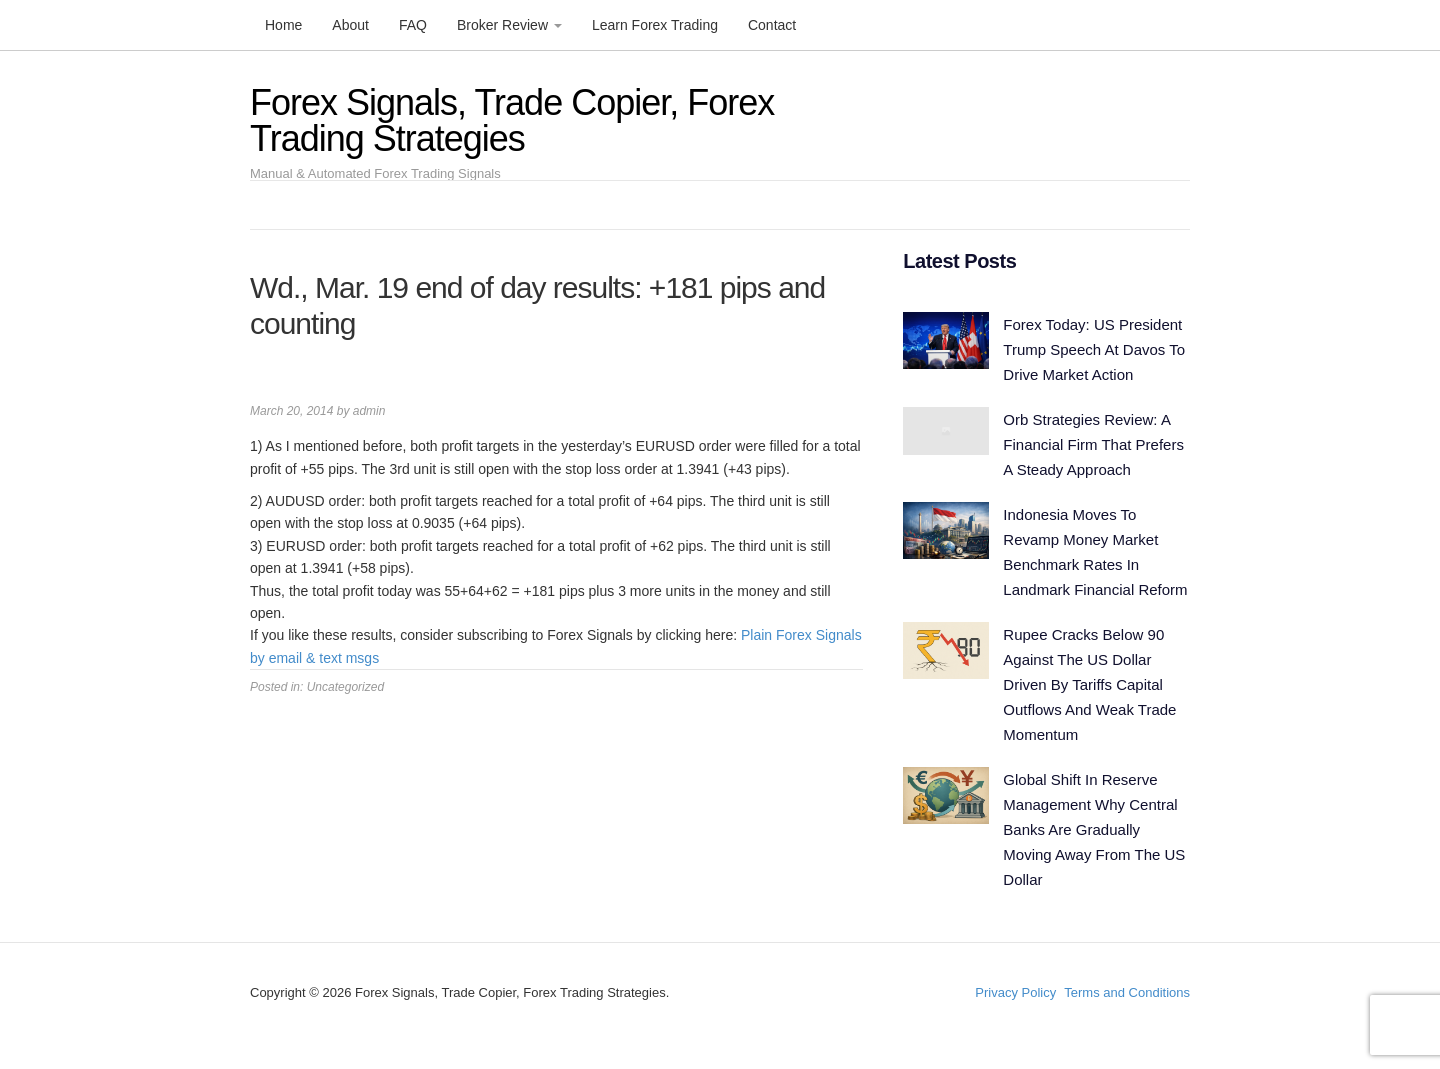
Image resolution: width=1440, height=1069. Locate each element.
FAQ (413, 25)
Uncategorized (345, 687)
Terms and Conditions (1127, 992)
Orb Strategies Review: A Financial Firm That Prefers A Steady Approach (1093, 444)
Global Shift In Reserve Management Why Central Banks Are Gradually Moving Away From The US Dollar (1094, 829)
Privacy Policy (1015, 992)
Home (283, 25)
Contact (772, 25)
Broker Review (509, 25)
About (350, 25)
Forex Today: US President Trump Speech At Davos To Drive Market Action (1094, 349)
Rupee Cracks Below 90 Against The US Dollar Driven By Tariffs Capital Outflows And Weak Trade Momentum (1089, 684)
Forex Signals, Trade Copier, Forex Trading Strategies (512, 120)
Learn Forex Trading (655, 25)
